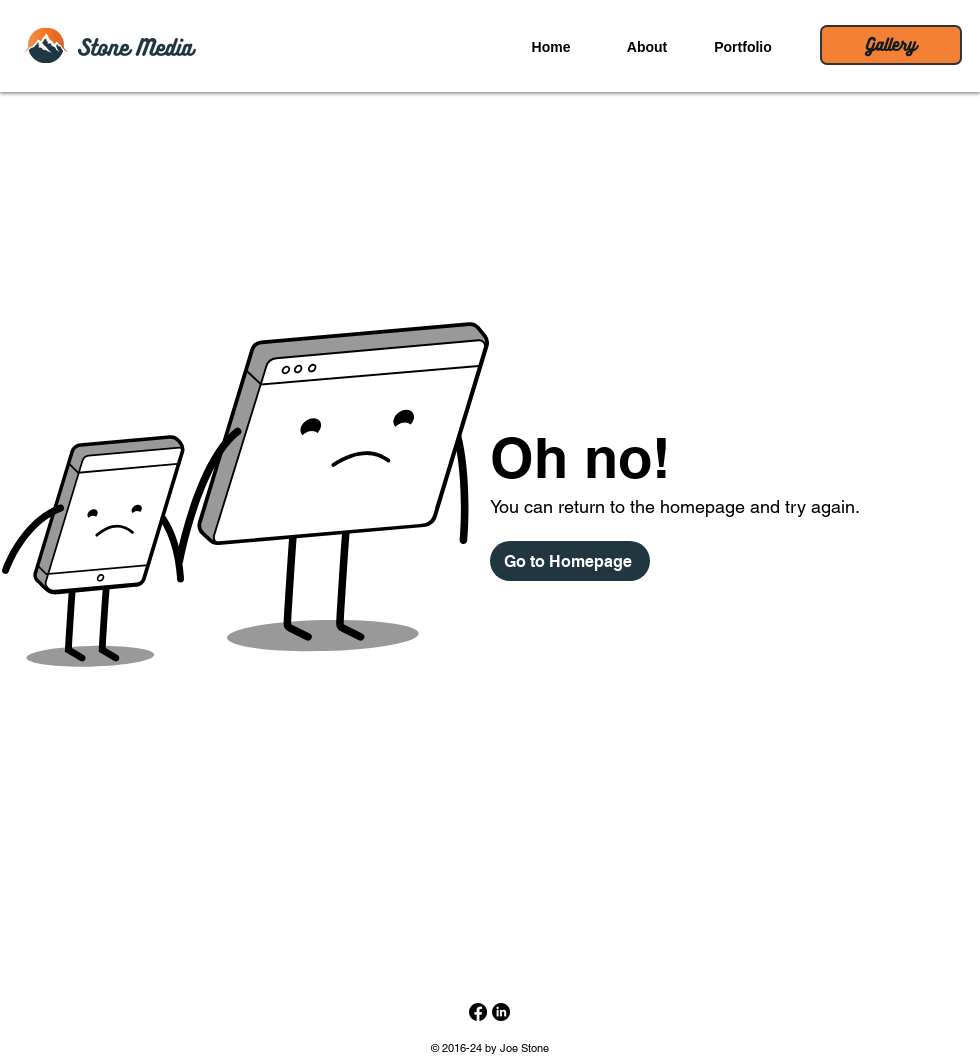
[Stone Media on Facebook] (478, 1012)
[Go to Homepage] (570, 561)
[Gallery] (891, 45)
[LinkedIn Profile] (501, 1012)
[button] (647, 47)
